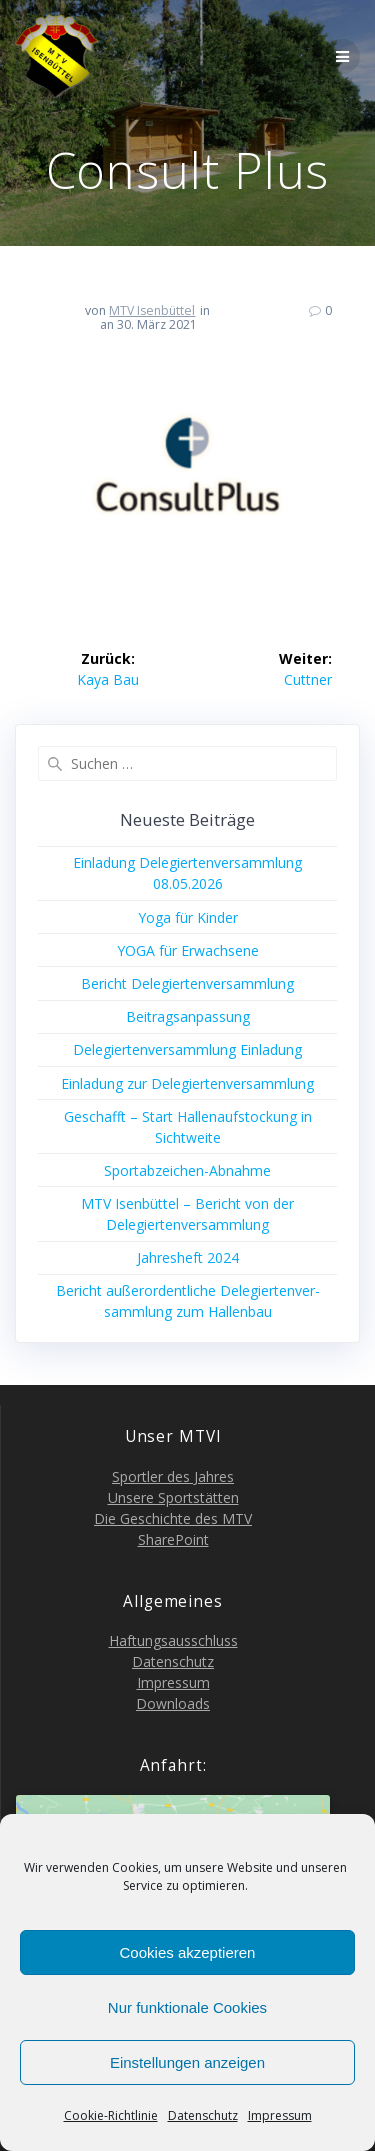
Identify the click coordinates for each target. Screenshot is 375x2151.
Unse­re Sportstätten (173, 1497)
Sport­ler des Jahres (173, 1476)
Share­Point (173, 1539)
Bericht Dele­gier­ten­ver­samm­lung (187, 983)
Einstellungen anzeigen (187, 2062)
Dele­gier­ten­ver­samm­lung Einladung (187, 1049)
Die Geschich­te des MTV (173, 1518)
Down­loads (173, 1703)
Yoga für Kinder (188, 917)
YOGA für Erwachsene (188, 950)
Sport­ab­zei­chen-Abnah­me (187, 1170)
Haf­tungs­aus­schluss (173, 1640)
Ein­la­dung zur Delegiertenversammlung (187, 1083)
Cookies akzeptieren (188, 1952)
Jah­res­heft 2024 (188, 1257)
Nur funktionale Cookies (187, 2007)
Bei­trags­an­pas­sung (188, 1016)
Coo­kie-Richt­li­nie (111, 2115)
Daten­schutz (203, 2115)
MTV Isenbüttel (152, 310)
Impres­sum (280, 2115)
